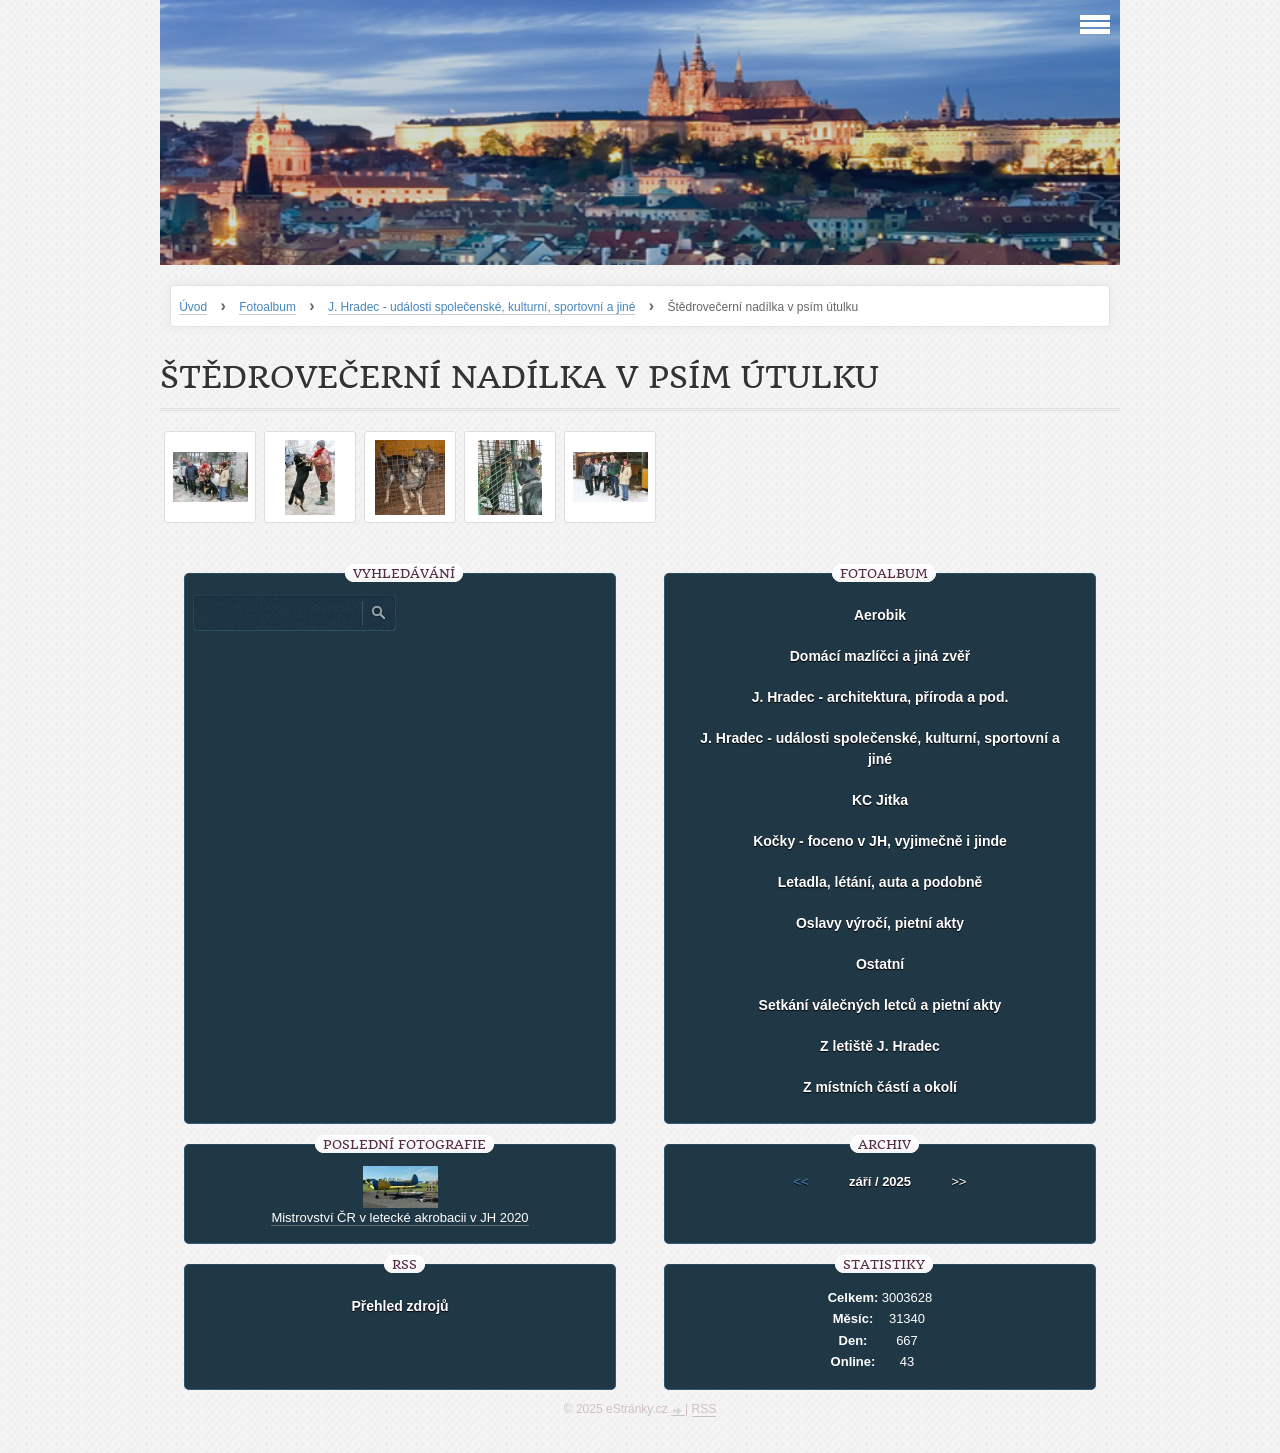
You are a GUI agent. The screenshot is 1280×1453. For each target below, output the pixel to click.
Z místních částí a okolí (880, 1087)
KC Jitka (880, 800)
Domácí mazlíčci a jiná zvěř (880, 656)
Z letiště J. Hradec (880, 1046)
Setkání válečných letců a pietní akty (880, 1005)
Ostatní (880, 964)
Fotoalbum (267, 307)
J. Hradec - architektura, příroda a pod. (880, 697)
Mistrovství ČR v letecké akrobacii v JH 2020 (399, 1217)
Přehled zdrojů (399, 1306)
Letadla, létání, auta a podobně (880, 882)
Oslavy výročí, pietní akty (880, 923)
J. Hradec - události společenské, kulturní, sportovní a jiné (482, 307)
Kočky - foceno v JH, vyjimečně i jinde (880, 841)
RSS (704, 1409)
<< (801, 1181)
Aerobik (880, 615)
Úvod (193, 307)
